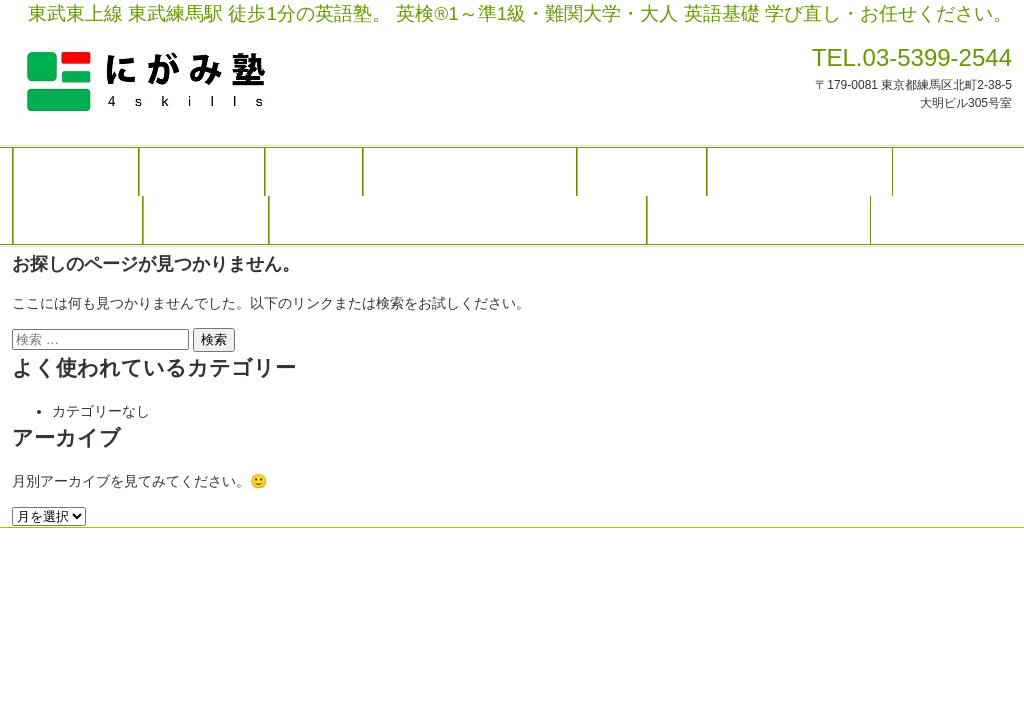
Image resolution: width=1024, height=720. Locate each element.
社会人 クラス (642, 172)
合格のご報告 (206, 220)
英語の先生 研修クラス (800, 172)
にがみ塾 (192, 82)
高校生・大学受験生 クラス (470, 172)
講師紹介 (314, 172)
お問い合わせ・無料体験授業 (759, 220)
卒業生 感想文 (78, 220)
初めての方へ (202, 172)
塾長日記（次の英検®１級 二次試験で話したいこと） (458, 220)
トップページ (76, 172)
